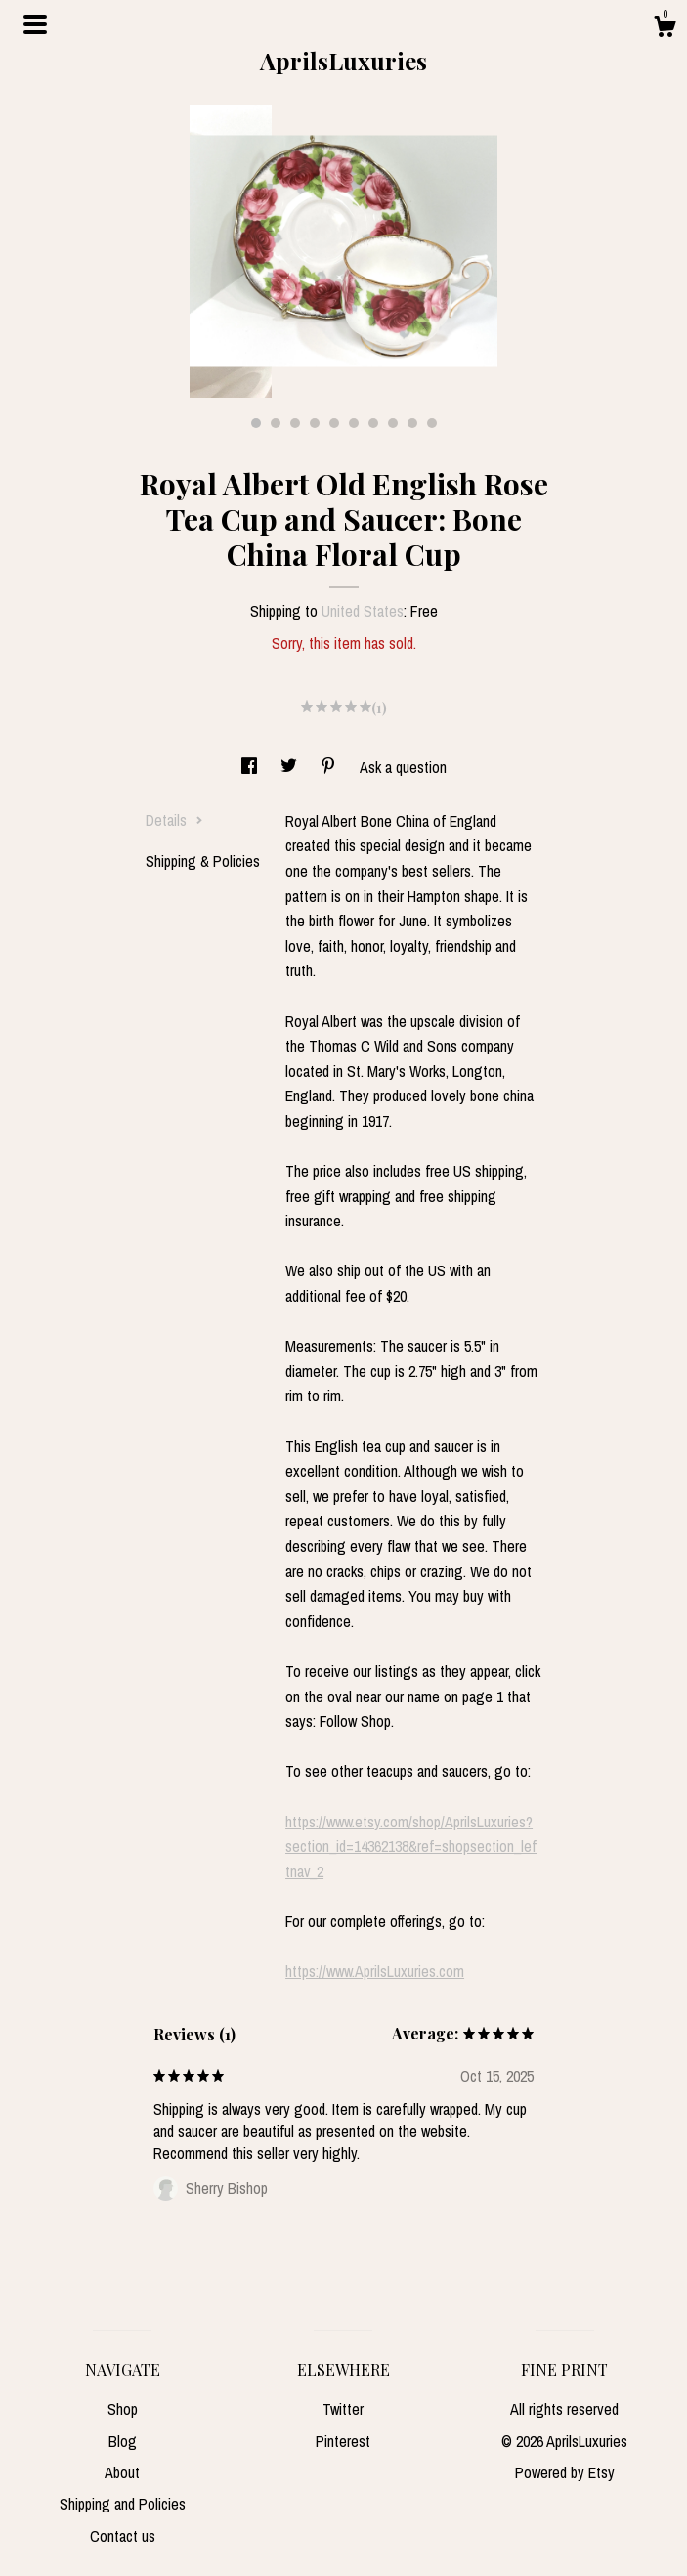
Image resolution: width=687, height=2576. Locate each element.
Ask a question (403, 767)
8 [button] (393, 423)
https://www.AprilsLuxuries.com (374, 1971)
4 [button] (315, 423)
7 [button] (373, 423)
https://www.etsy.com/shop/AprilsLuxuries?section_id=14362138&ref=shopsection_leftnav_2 (411, 1846)
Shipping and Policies (123, 2503)
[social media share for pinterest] (330, 767)
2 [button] (275, 423)
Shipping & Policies (203, 861)
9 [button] (412, 423)
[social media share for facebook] (251, 767)
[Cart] (664, 29)
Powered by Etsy (565, 2472)
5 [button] (334, 423)
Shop (122, 2409)
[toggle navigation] (35, 24)
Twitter (343, 2409)
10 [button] (432, 423)
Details (174, 820)
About (122, 2472)
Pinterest (343, 2441)
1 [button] (256, 423)
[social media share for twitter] (290, 767)
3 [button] (295, 423)
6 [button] (354, 423)
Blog (122, 2441)
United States (363, 611)
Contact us (122, 2536)
